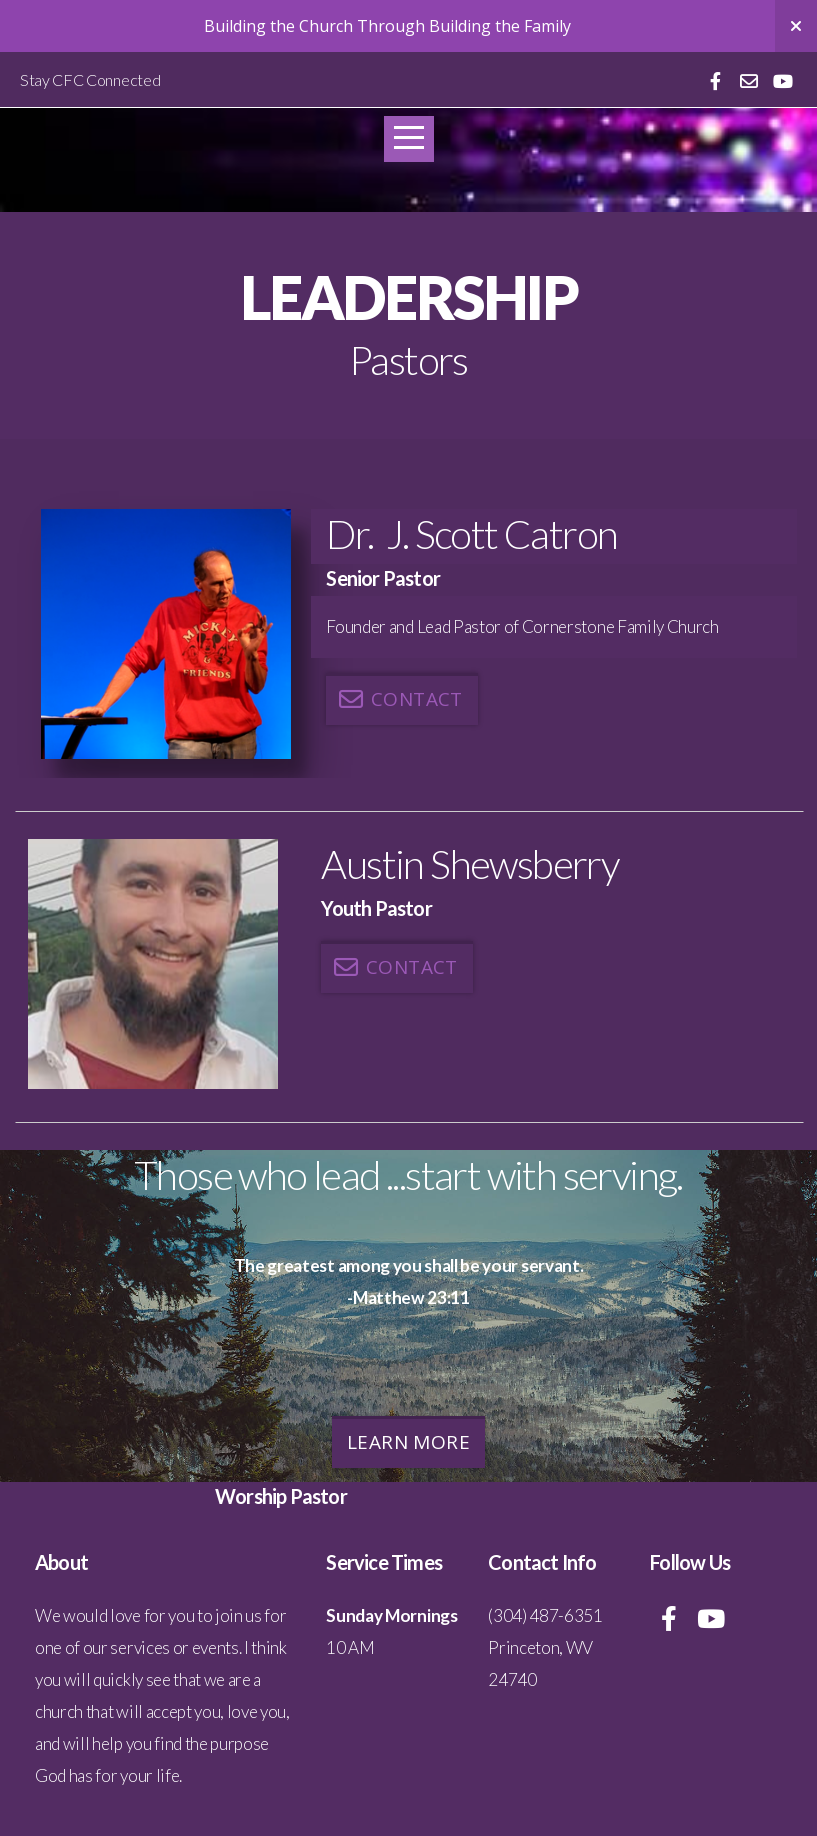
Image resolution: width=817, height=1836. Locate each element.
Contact (399, 699)
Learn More (408, 1442)
